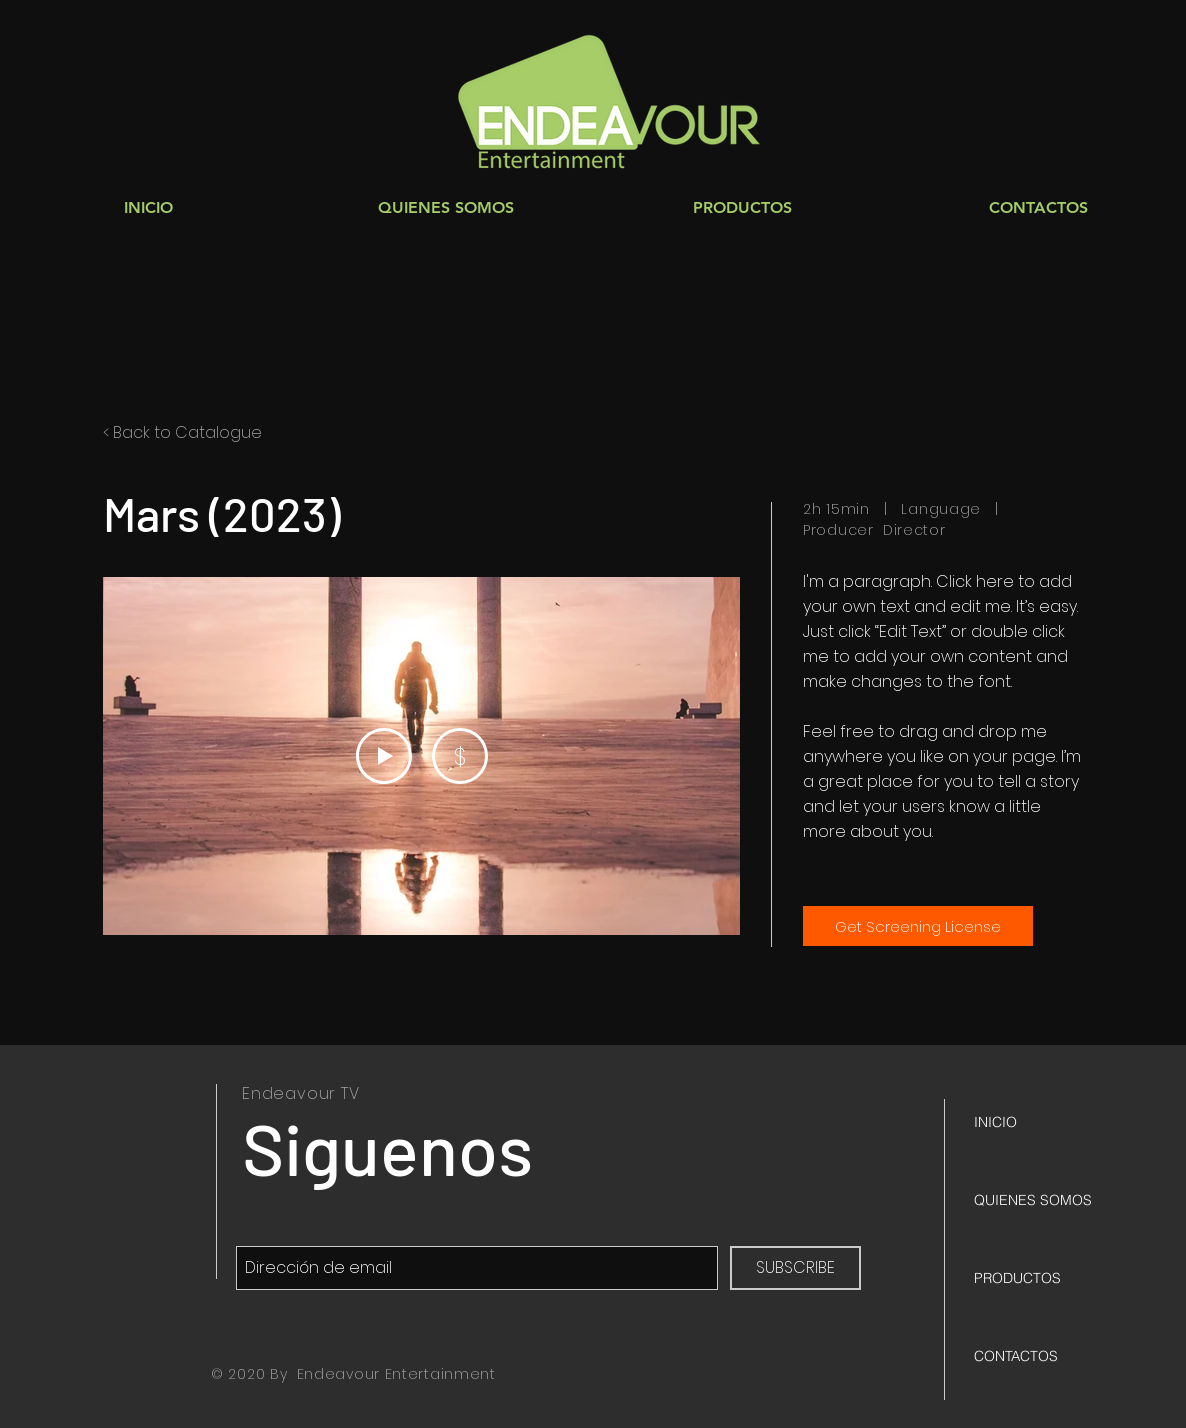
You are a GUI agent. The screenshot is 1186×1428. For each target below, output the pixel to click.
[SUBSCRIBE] (795, 1268)
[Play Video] (384, 756)
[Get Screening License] (918, 926)
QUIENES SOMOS (1033, 1200)
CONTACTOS (1016, 1356)
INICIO (995, 1122)
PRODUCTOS (1017, 1278)
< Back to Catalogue (182, 432)
